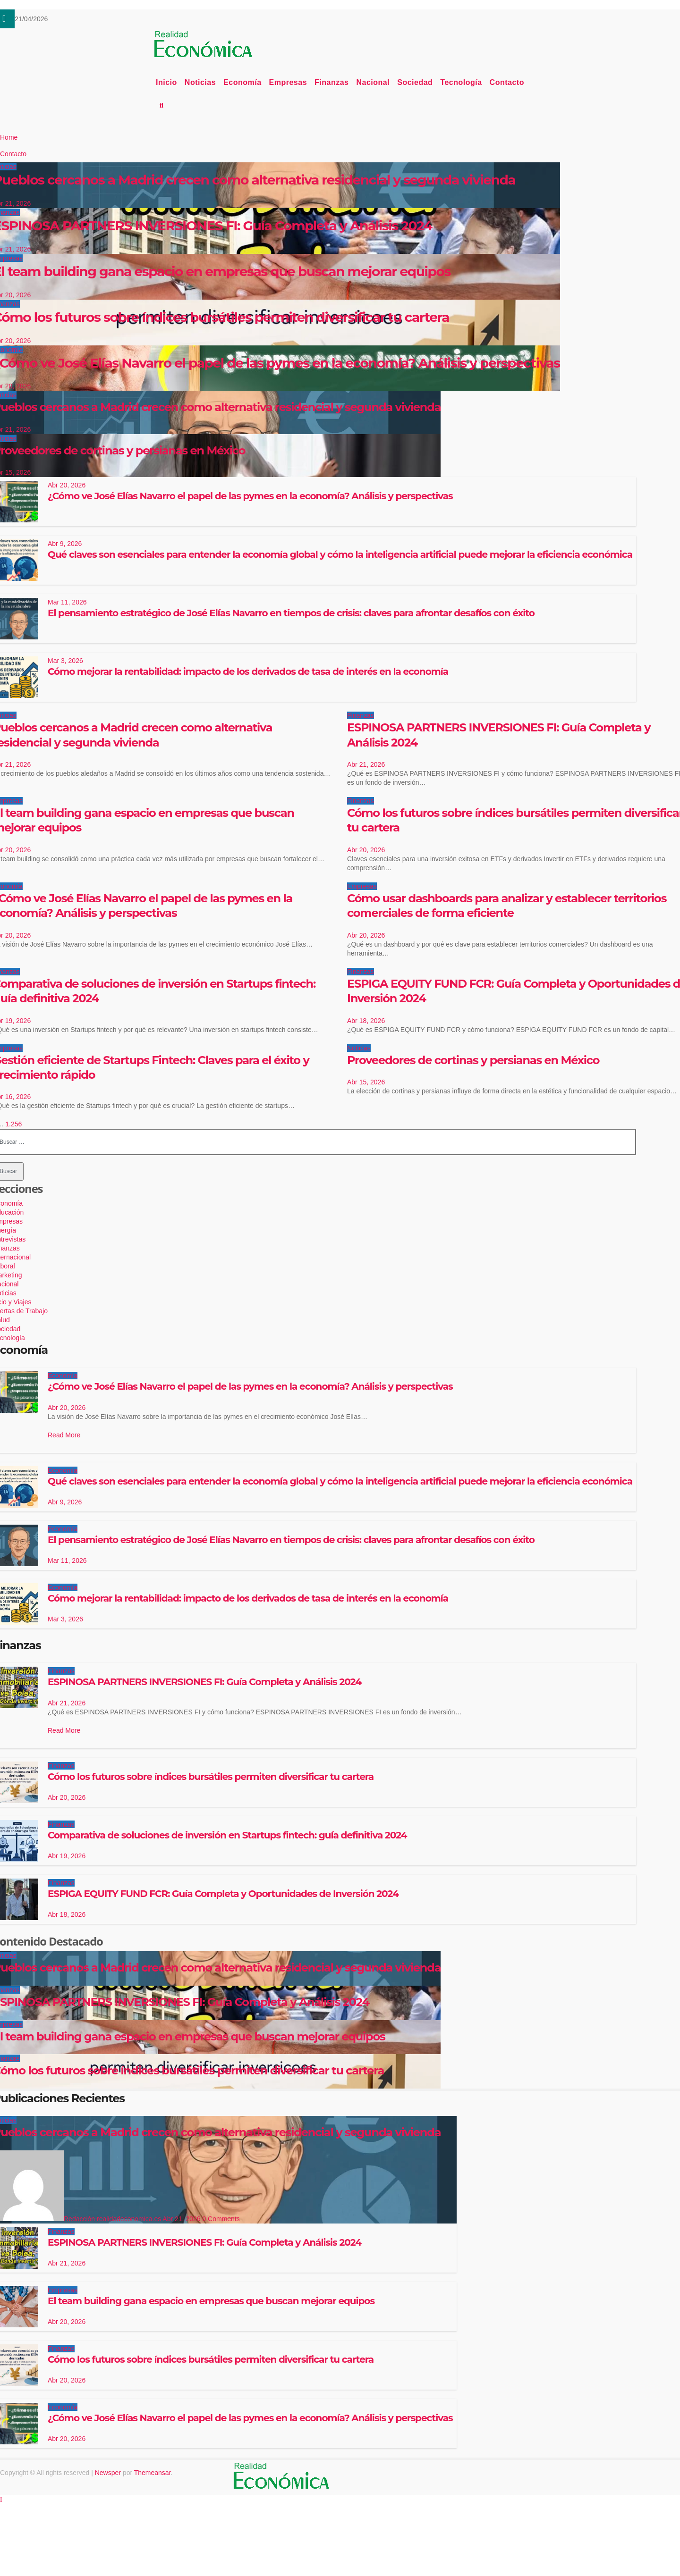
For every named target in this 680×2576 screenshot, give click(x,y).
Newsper (108, 2472)
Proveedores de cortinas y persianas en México (473, 1060)
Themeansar (152, 2472)
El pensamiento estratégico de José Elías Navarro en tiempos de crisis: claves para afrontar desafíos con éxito (291, 613)
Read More (64, 1435)
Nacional (373, 82)
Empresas (288, 82)
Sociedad (415, 82)
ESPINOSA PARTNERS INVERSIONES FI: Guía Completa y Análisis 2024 (204, 1681)
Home (8, 137)
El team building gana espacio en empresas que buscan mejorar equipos (211, 2301)
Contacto (507, 82)
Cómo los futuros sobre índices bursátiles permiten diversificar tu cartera (211, 1776)
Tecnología (461, 82)
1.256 (13, 1124)
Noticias (200, 82)
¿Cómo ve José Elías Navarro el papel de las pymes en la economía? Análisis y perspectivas (250, 496)
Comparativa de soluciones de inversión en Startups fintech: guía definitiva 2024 (227, 1835)
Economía (242, 82)
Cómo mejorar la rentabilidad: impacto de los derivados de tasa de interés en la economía (248, 671)
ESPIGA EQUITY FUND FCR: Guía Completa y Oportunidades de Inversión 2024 (223, 1893)
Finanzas (331, 82)
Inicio (166, 82)
